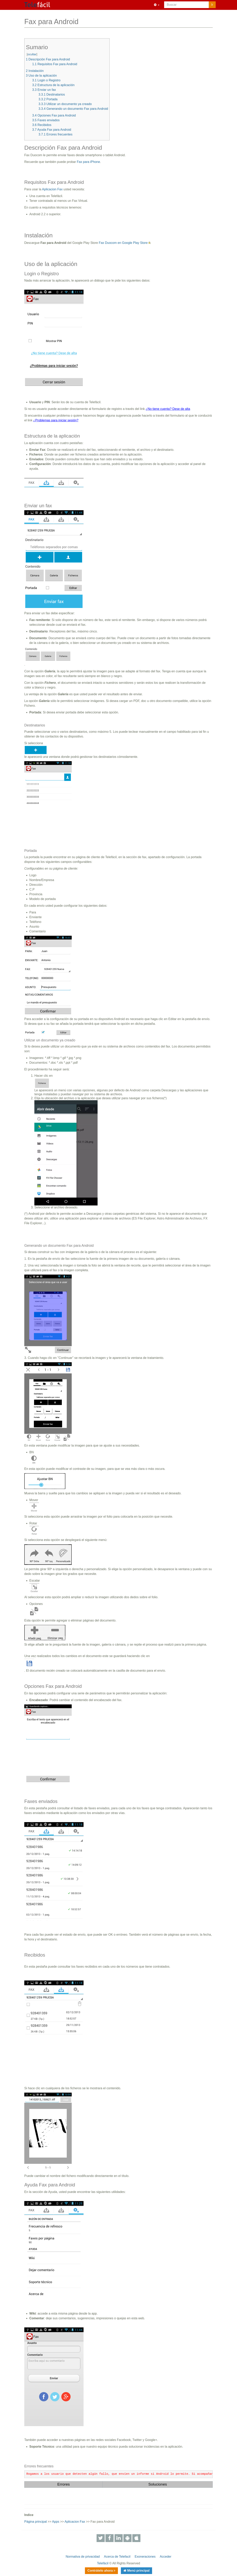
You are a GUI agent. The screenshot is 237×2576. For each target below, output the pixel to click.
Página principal (35, 2521)
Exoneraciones (145, 2556)
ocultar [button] (31, 54)
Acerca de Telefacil (117, 2556)
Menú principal (138, 2570)
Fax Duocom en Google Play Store (123, 242)
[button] (156, 5)
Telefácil (102, 2563)
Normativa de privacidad (83, 2556)
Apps (55, 2521)
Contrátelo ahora (100, 2570)
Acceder (165, 2556)
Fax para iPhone (88, 161)
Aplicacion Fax (52, 189)
